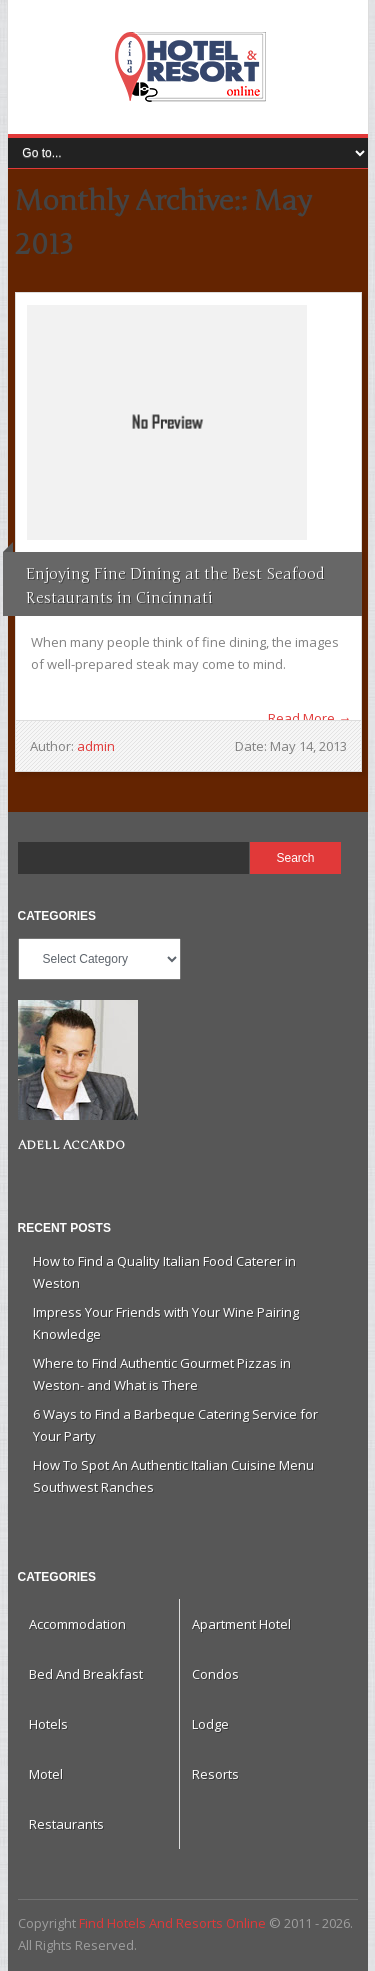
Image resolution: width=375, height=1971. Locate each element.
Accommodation (77, 1624)
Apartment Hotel (241, 1624)
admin (96, 746)
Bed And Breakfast (86, 1674)
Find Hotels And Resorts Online (188, 67)
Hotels (48, 1724)
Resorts (215, 1774)
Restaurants (66, 1824)
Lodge (210, 1724)
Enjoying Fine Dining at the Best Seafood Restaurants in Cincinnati (175, 586)
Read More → (309, 718)
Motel (46, 1774)
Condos (215, 1674)
